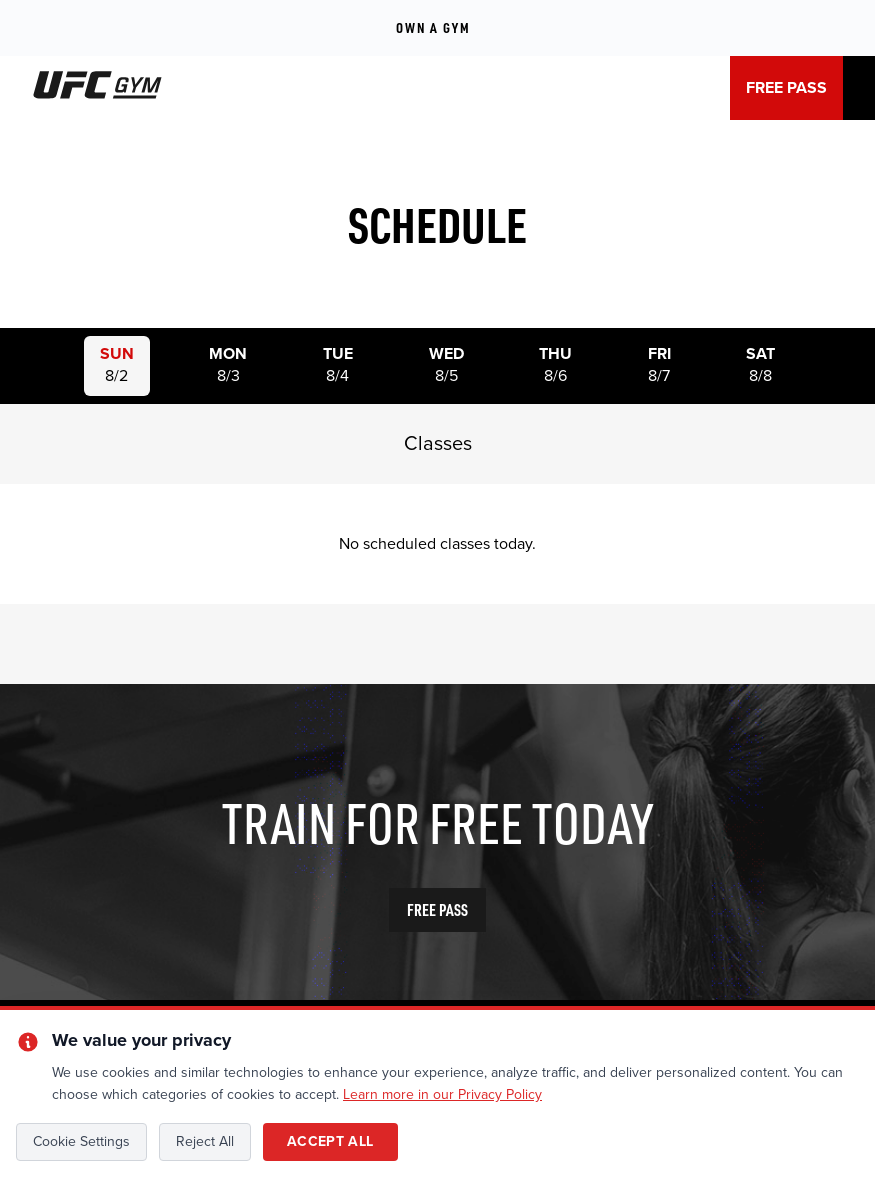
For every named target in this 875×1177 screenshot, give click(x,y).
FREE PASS (786, 88)
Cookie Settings (81, 1141)
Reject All (205, 1141)
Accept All (330, 1141)
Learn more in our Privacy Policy (442, 1094)
